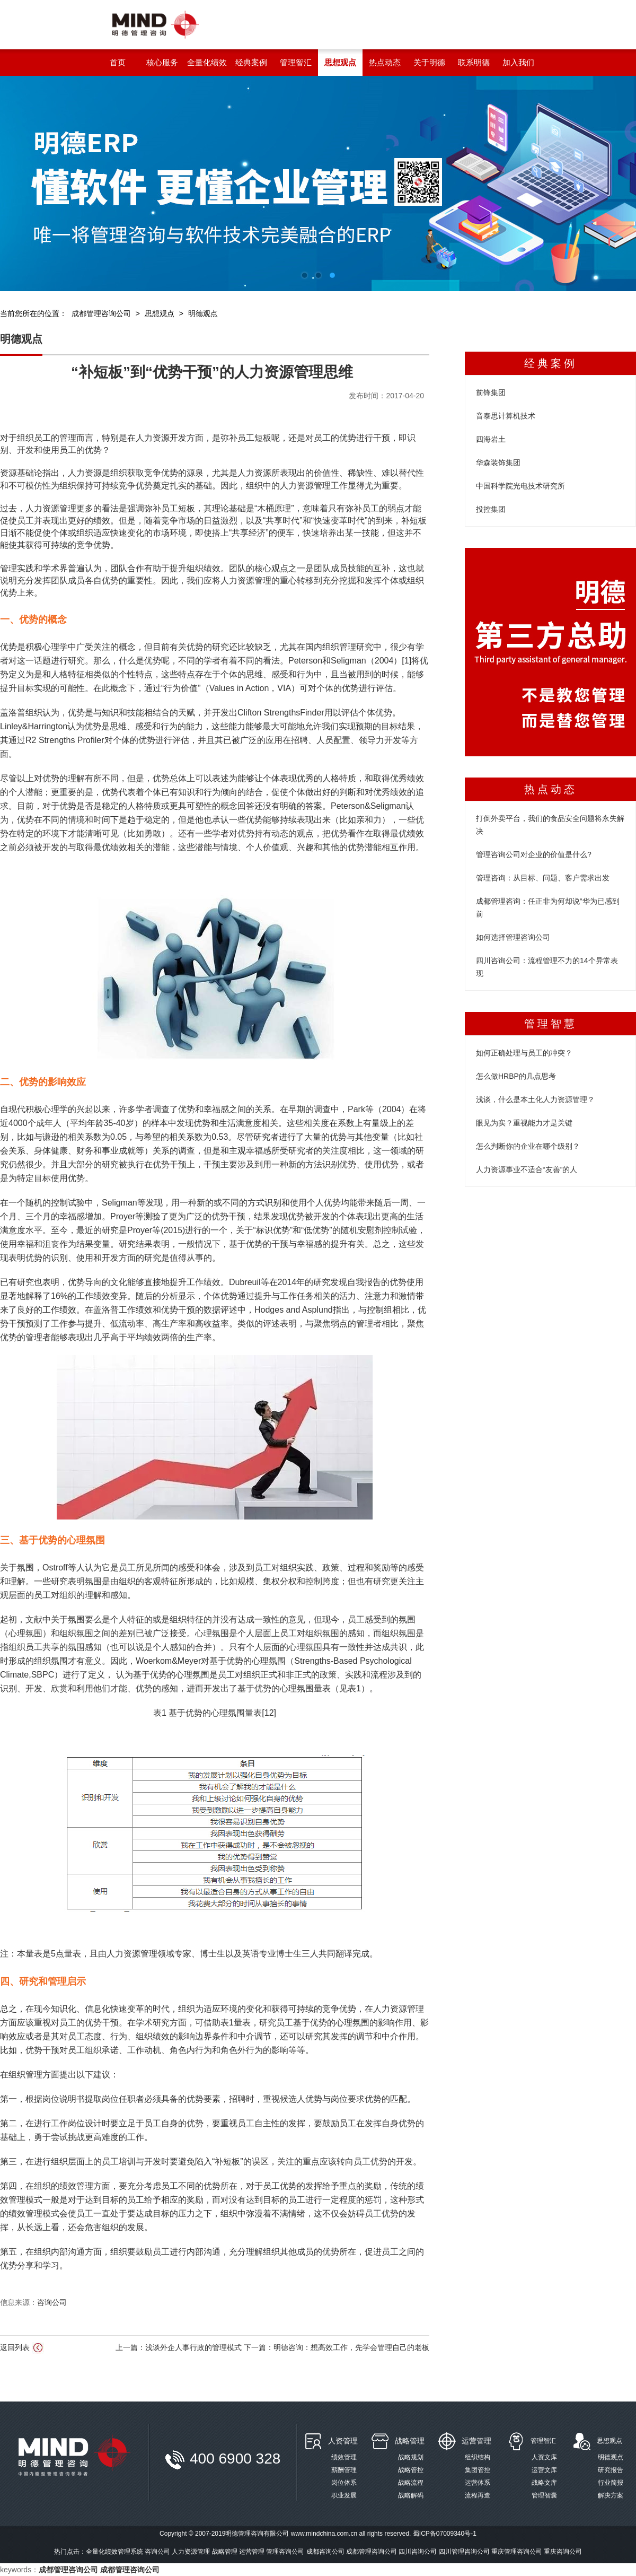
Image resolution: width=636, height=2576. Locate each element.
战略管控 (410, 2470)
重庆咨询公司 (563, 2551)
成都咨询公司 (325, 2551)
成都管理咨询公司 (101, 313)
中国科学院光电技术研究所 (520, 486)
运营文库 (544, 2470)
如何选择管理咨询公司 (513, 937)
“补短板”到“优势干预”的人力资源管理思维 (212, 372)
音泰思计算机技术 (505, 416)
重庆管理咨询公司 (516, 2551)
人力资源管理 (191, 2551)
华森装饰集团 (498, 462)
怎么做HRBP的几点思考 (516, 1076)
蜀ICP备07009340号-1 (444, 2533)
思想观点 (159, 313)
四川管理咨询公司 (464, 2551)
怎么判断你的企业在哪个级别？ (528, 1146)
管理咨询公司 (285, 2551)
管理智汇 (543, 2441)
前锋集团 (491, 392)
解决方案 (610, 2495)
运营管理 (476, 2441)
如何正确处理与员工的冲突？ (524, 1053)
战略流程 (410, 2482)
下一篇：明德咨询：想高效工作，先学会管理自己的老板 (336, 2347)
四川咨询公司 (418, 2551)
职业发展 (344, 2495)
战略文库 (544, 2482)
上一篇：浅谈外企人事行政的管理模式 (180, 2347)
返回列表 (22, 2348)
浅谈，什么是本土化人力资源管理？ (535, 1099)
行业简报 (610, 2482)
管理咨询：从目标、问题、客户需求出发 (543, 878)
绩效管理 (344, 2457)
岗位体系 (344, 2482)
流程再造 (477, 2495)
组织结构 (477, 2457)
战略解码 (410, 2495)
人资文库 (544, 2457)
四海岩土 (491, 439)
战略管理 (410, 2441)
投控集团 (491, 509)
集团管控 (477, 2470)
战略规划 (410, 2457)
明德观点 (203, 313)
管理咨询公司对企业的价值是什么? (533, 854)
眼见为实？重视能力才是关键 (524, 1123)
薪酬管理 (344, 2470)
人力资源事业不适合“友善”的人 (526, 1169)
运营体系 (477, 2482)
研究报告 (610, 2470)
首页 (118, 62)
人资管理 (343, 2441)
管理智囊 (544, 2495)
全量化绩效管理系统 (114, 2551)
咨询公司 (52, 2302)
